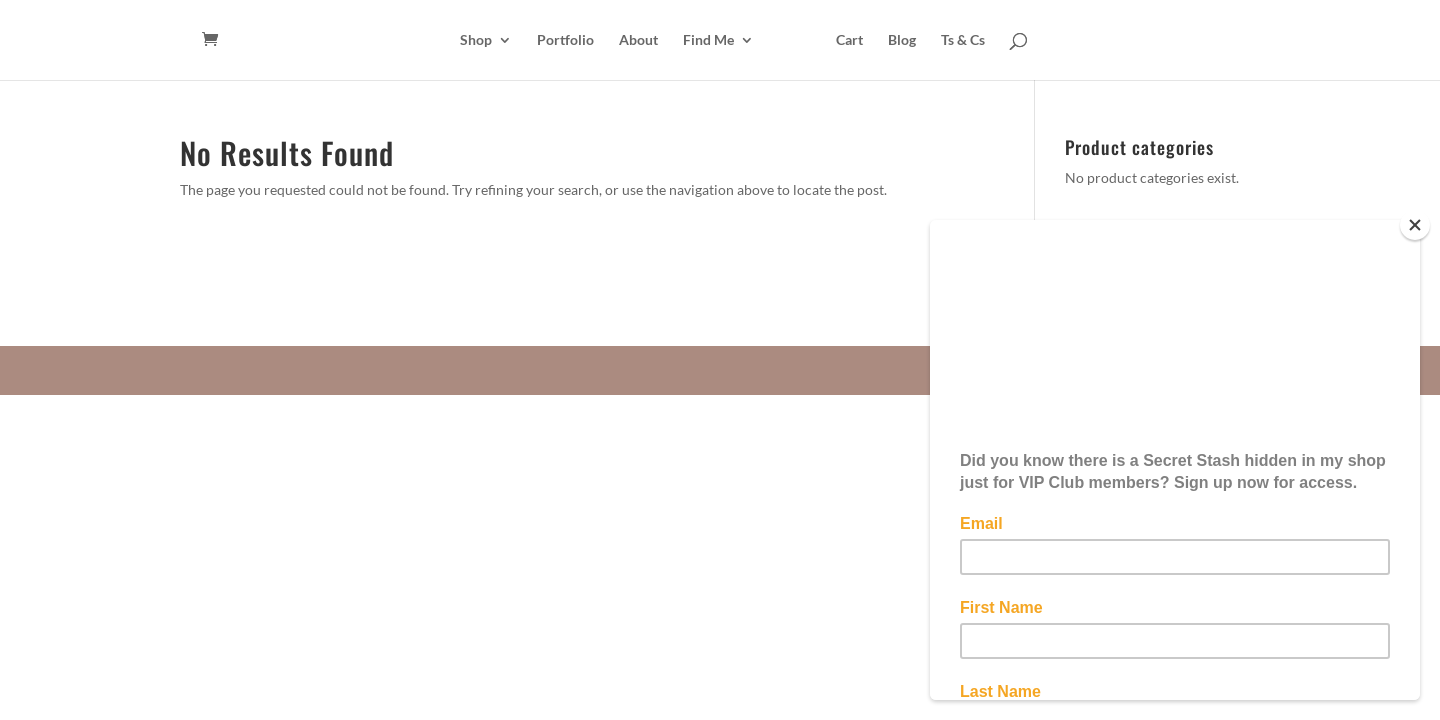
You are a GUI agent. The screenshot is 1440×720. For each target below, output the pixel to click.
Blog (902, 40)
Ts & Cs (963, 40)
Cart (849, 40)
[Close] (1415, 225)
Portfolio (565, 40)
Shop (476, 40)
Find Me (708, 40)
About (638, 40)
